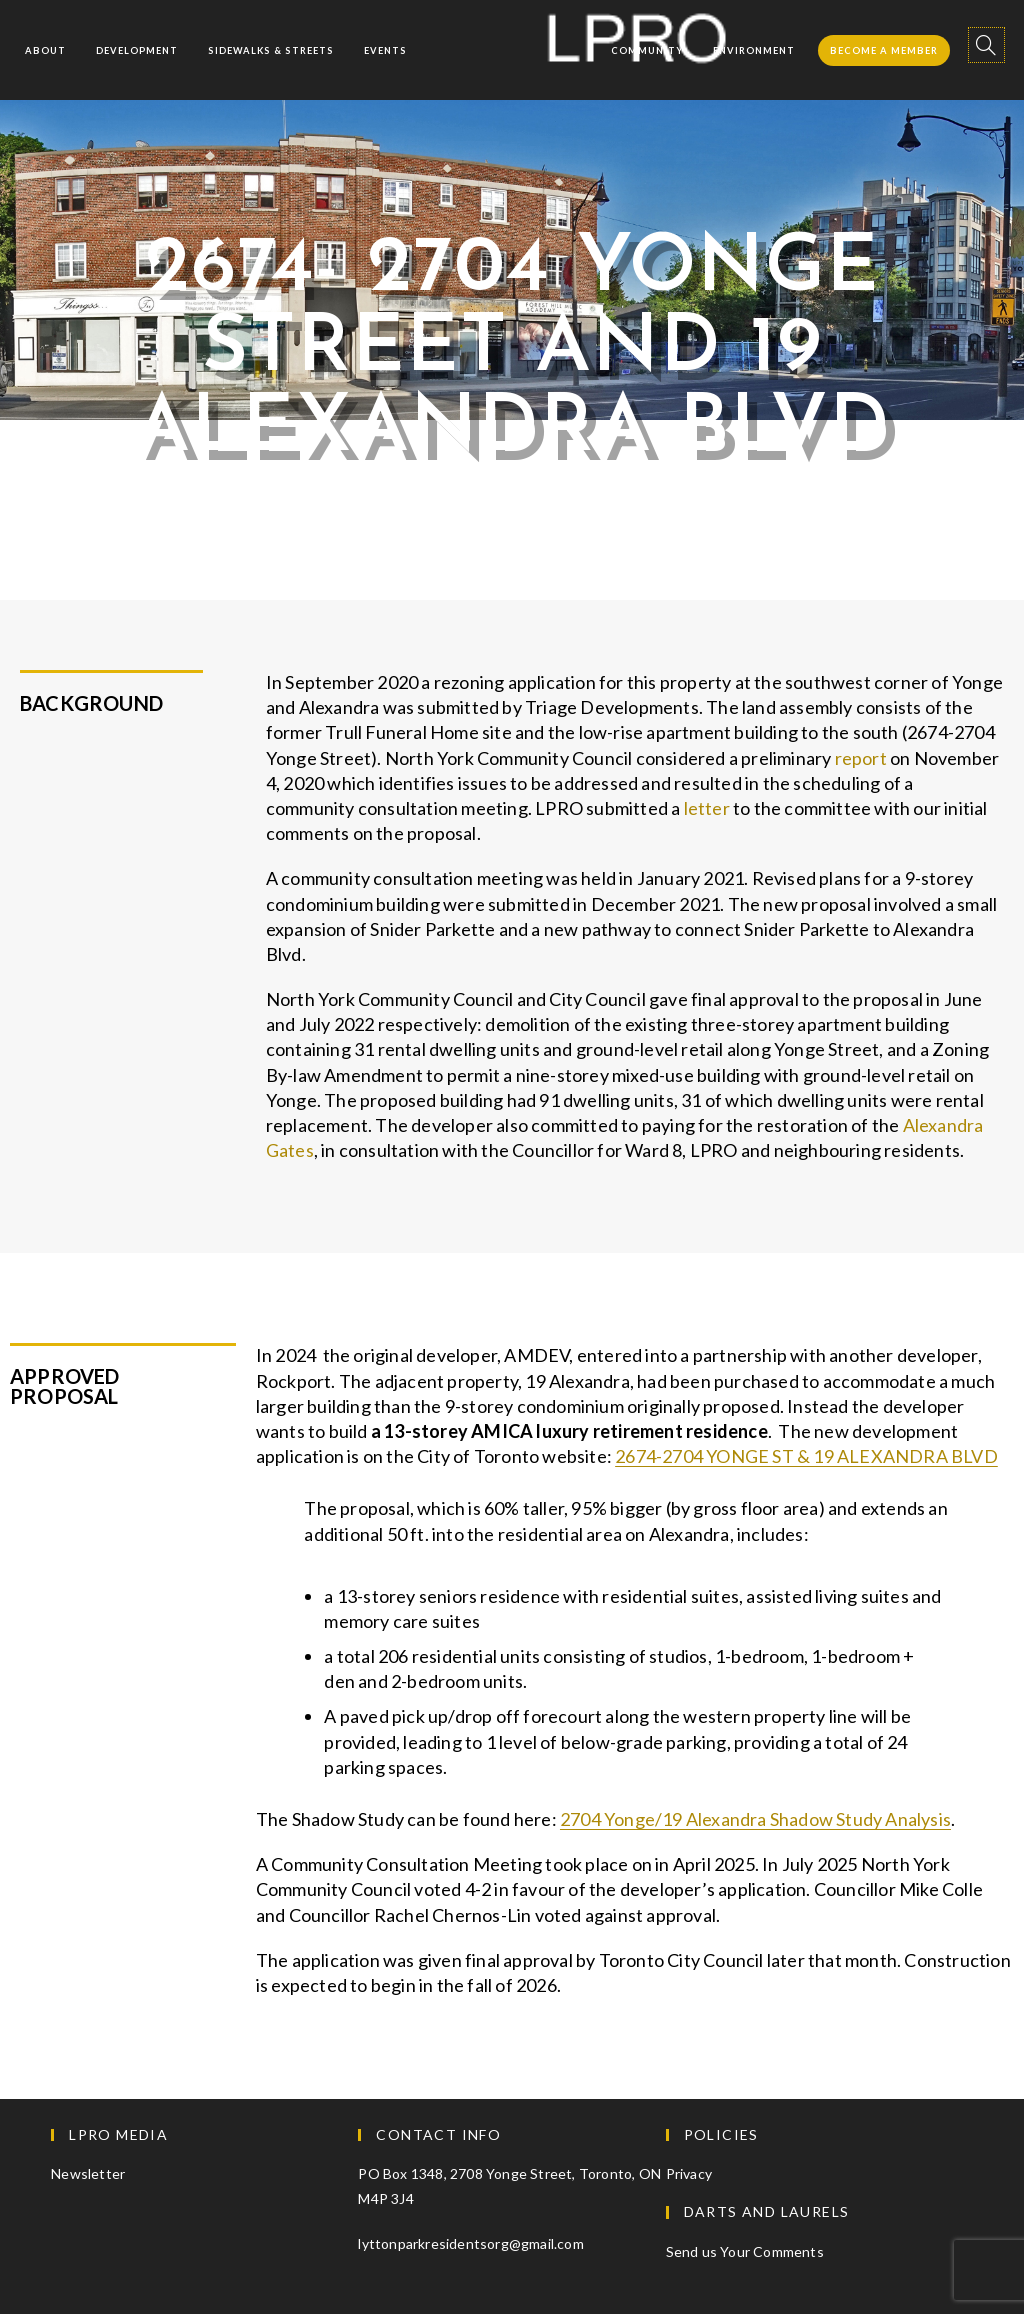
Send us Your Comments (745, 2251)
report (862, 758)
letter (708, 808)
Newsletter (88, 2173)
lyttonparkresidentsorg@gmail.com (470, 2243)
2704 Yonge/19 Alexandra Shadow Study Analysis (755, 1819)
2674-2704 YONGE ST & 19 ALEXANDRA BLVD (806, 1456)
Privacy (689, 2173)
